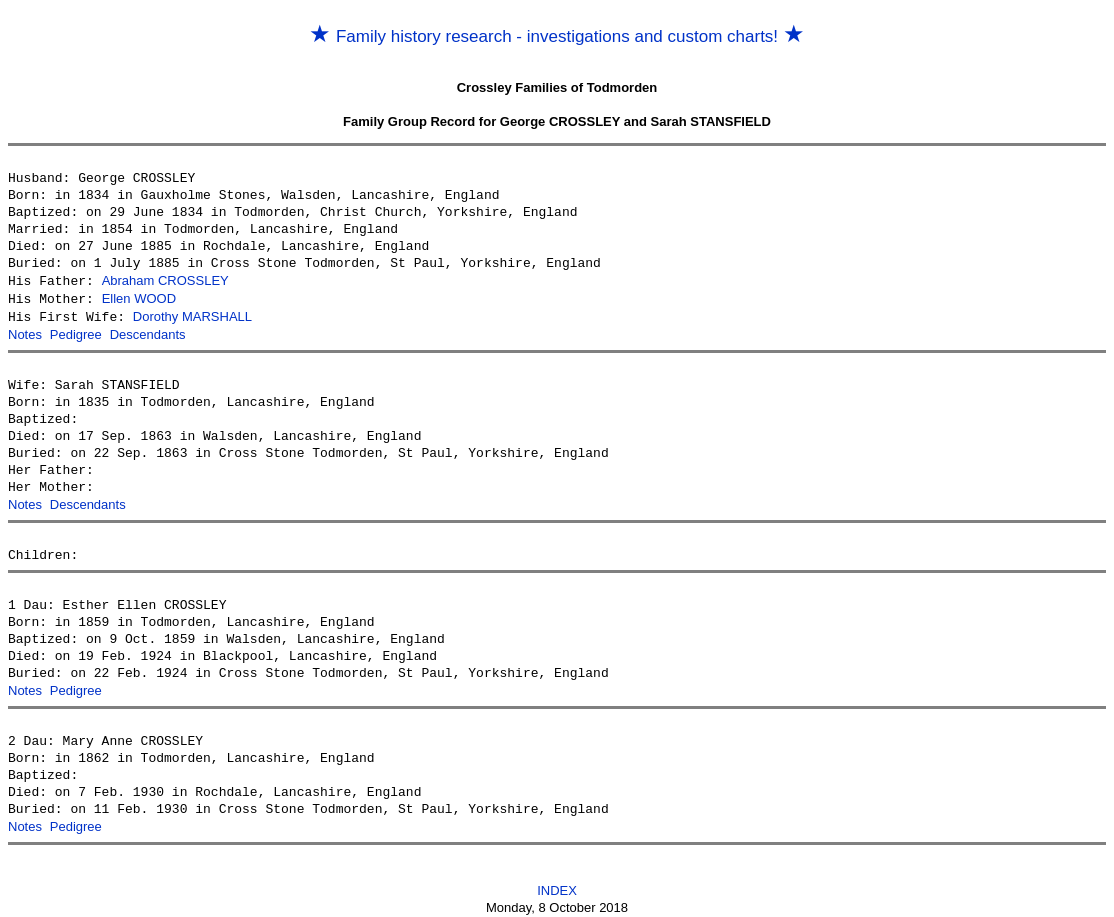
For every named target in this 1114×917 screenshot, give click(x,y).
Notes (25, 331)
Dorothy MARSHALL (192, 314)
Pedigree (76, 331)
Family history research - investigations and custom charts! (557, 36)
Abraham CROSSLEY (165, 280)
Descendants (148, 331)
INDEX (557, 883)
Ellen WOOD (139, 297)
